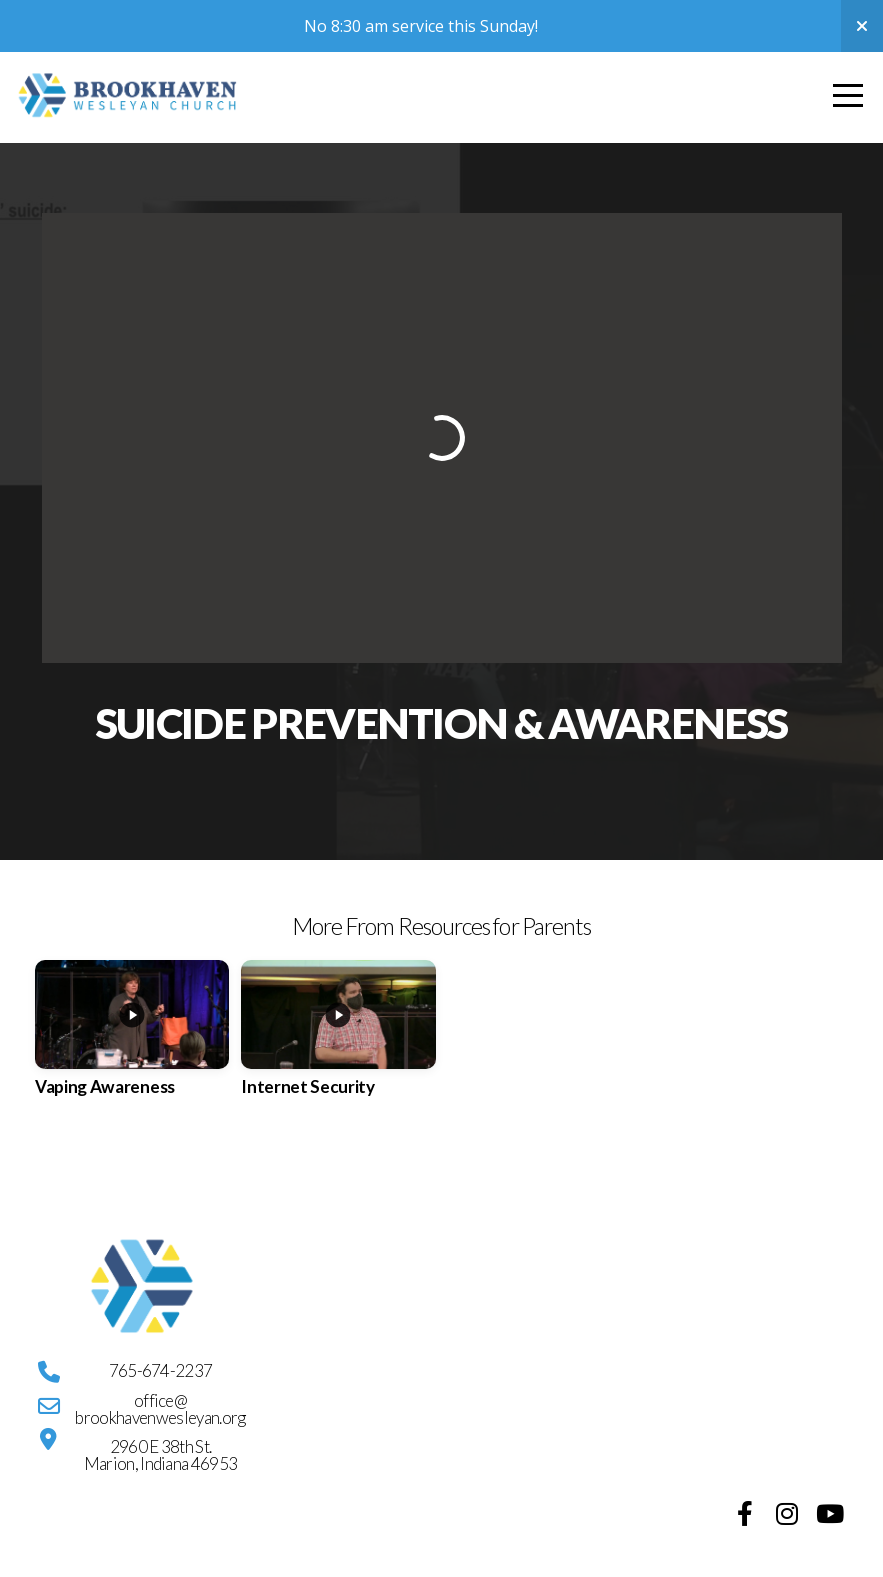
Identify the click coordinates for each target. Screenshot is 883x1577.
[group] (132, 1040)
